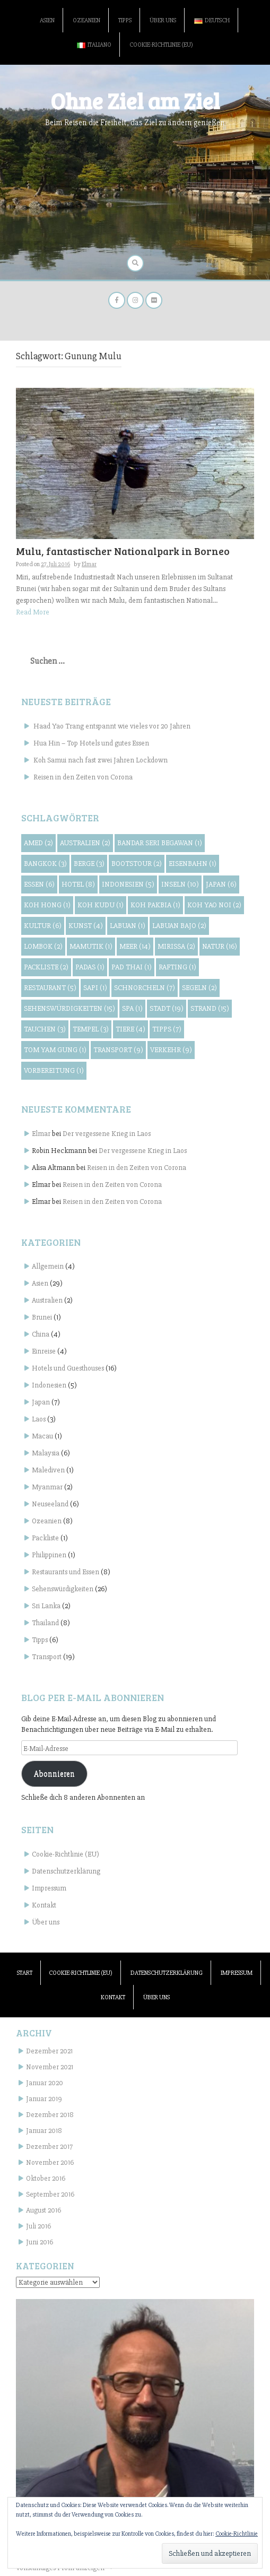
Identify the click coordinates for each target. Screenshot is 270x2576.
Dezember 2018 (50, 2114)
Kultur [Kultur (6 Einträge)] (43, 925)
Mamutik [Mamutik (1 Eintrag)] (90, 946)
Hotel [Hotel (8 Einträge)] (78, 884)
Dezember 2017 (49, 2146)
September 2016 (50, 2194)
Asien (47, 20)
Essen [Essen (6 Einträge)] (39, 884)
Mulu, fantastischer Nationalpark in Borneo (123, 551)
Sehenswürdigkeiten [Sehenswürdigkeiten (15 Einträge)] (69, 1008)
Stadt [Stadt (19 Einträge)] (167, 1008)
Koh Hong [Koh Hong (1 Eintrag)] (47, 904)
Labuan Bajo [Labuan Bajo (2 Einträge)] (179, 925)
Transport (47, 1656)
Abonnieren (54, 1773)
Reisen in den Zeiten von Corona (83, 777)
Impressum (49, 1888)
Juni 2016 (39, 2242)
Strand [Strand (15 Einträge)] (209, 1008)
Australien (47, 1300)
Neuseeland (50, 1503)
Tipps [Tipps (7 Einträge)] (166, 1029)
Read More (32, 612)
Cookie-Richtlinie (236, 2534)
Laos (39, 1419)
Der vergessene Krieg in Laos (107, 1133)
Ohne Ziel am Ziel (135, 100)
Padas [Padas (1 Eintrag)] (89, 967)
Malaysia (45, 1453)
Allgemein (48, 1266)
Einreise (44, 1351)
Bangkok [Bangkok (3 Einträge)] (45, 863)
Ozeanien (86, 20)
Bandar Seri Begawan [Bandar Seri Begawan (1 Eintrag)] (159, 842)
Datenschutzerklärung (66, 1871)
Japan (41, 1402)
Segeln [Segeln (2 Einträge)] (199, 987)
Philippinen (49, 1554)
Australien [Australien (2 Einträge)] (85, 842)
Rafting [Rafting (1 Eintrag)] (177, 967)
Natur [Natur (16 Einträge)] (219, 946)
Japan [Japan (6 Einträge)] (221, 884)
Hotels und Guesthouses (68, 1368)
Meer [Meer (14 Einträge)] (135, 946)
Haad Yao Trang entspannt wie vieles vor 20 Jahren (111, 726)
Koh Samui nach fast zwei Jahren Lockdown (100, 760)
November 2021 (49, 2066)
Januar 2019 (44, 2098)
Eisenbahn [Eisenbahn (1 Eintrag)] (192, 863)
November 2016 (50, 2162)
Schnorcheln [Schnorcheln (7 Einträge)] (144, 987)
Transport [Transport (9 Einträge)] (118, 1049)
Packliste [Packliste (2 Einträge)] (46, 967)
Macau (42, 1436)
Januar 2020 (44, 2082)
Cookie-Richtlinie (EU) (161, 45)
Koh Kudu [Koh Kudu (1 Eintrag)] (100, 904)
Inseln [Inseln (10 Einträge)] (180, 884)
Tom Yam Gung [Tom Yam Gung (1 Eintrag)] (55, 1049)
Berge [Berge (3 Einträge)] (89, 863)
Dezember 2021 (49, 2050)
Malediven (48, 1470)
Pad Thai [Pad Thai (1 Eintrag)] (131, 967)
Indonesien (49, 1385)
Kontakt (44, 1905)
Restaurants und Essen (65, 1571)
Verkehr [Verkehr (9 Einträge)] (171, 1049)
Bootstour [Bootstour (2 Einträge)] (136, 863)
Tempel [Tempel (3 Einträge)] (91, 1029)
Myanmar (47, 1486)
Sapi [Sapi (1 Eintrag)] (95, 987)
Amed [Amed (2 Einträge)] (38, 842)
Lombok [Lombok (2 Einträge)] (43, 946)
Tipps (125, 20)
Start (24, 1973)
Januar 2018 (44, 2130)
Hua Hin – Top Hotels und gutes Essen (91, 743)
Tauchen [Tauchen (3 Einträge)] (45, 1029)
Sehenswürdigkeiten (62, 1588)
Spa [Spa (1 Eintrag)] (132, 1008)
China (40, 1334)
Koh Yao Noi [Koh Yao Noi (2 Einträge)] (214, 904)
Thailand (45, 1622)
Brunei (42, 1317)
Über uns (163, 20)
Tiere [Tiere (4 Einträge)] (130, 1029)
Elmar (89, 564)
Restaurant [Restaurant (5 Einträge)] (50, 987)
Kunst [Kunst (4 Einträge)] (85, 925)
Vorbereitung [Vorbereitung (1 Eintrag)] (54, 1070)
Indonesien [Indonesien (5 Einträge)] (128, 884)
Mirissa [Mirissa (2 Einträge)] (176, 946)
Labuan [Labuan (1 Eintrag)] (127, 925)
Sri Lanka (46, 1605)
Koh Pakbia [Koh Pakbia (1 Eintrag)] (155, 904)
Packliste (45, 1537)
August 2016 (43, 2210)
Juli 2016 (38, 2226)
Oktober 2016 (45, 2178)
